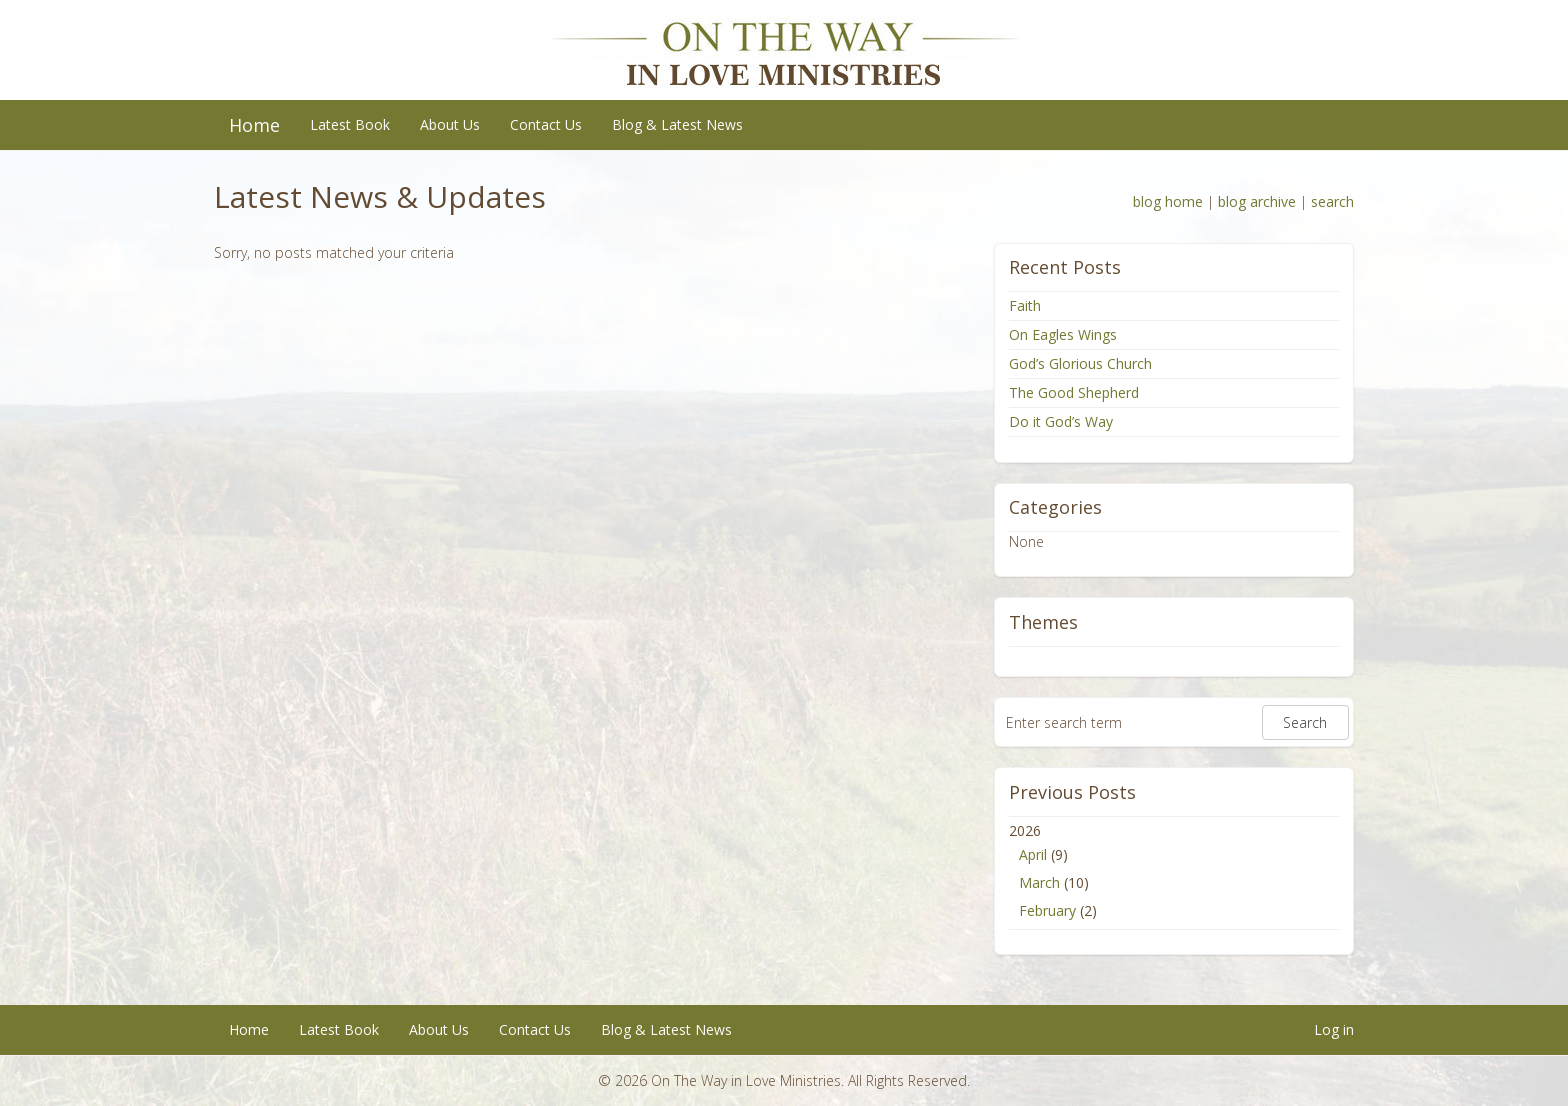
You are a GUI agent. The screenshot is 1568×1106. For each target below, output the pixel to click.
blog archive (1257, 201)
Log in (1334, 1029)
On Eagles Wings (1063, 334)
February (1047, 910)
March (1039, 882)
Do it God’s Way (1061, 421)
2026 (1173, 873)
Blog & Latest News (677, 124)
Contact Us (546, 124)
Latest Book (350, 124)
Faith (1025, 305)
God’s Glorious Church (1080, 363)
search (1332, 201)
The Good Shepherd (1074, 392)
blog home (1168, 201)
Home (254, 125)
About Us (450, 124)
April (1033, 854)
